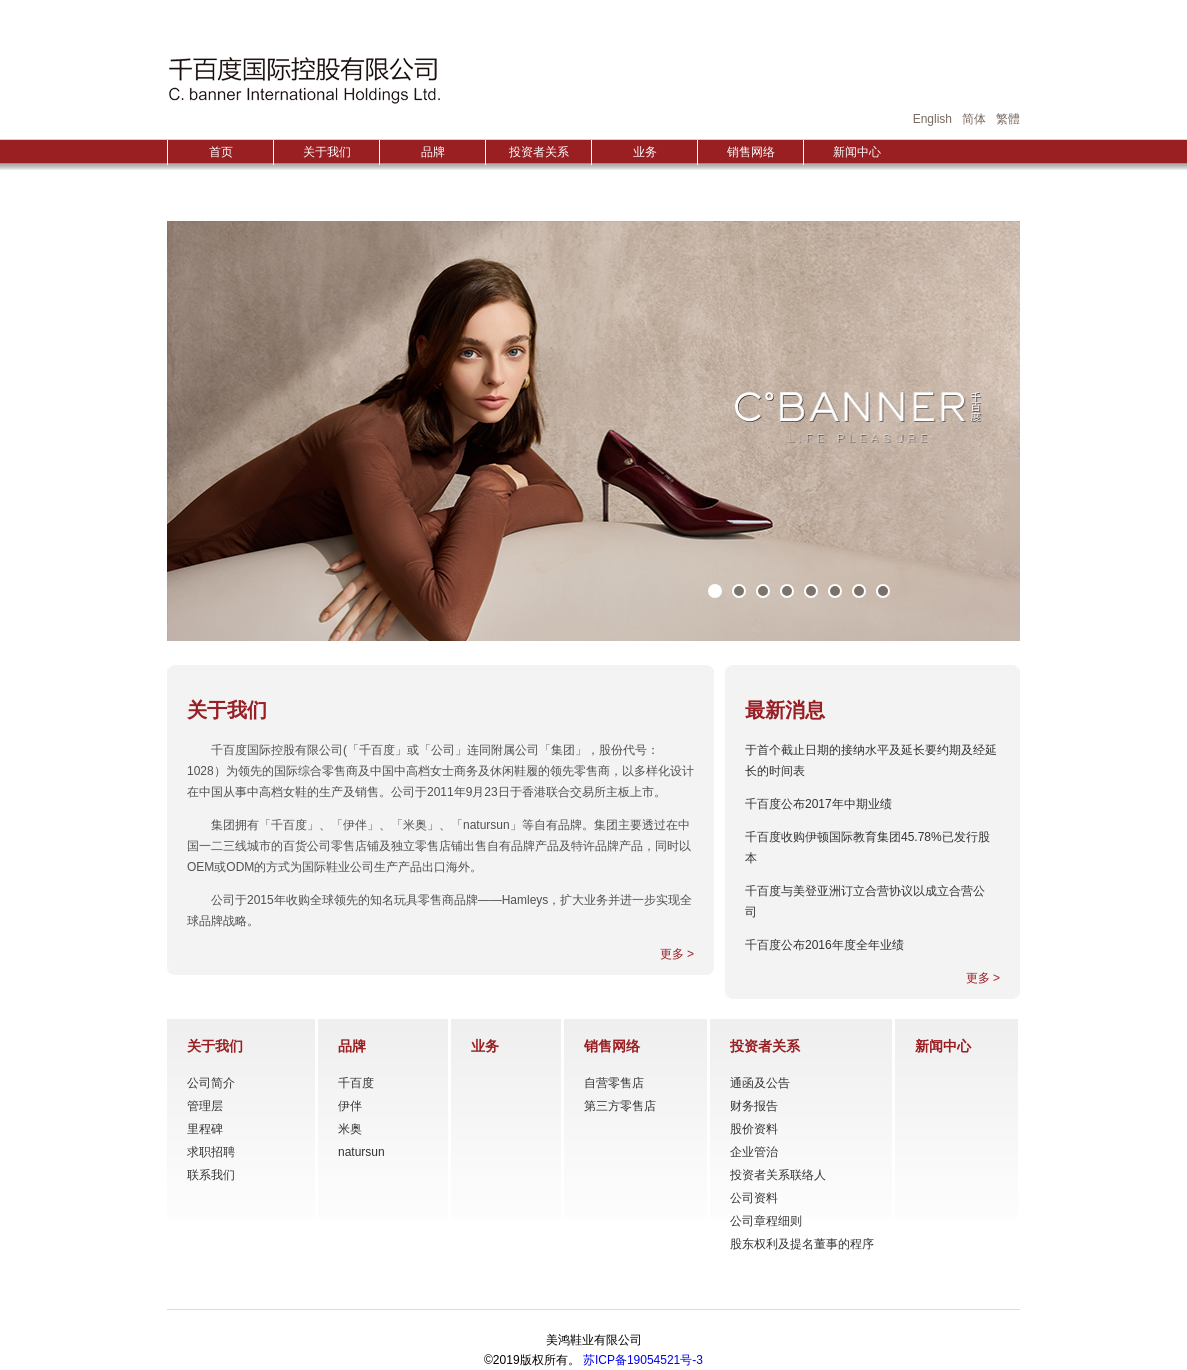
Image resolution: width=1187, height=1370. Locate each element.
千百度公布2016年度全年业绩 (824, 945)
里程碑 (205, 1129)
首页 (221, 152)
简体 (974, 119)
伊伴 (350, 1106)
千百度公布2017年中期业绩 (818, 804)
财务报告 (754, 1106)
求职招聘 (211, 1152)
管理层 (205, 1106)
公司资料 (754, 1198)
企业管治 (754, 1152)
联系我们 (211, 1175)
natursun (361, 1152)
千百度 (356, 1083)
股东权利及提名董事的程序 (802, 1244)
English (932, 119)
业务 (645, 152)
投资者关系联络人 (778, 1175)
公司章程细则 (766, 1221)
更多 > (677, 954)
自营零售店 (614, 1083)
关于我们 (327, 152)
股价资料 (754, 1129)
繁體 (1008, 119)
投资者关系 (539, 152)
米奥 (350, 1129)
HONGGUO (304, 79)
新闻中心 (857, 152)
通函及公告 (760, 1083)
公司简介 (211, 1083)
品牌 (433, 152)
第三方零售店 (620, 1106)
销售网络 (751, 152)
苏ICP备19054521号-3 (643, 1360)
